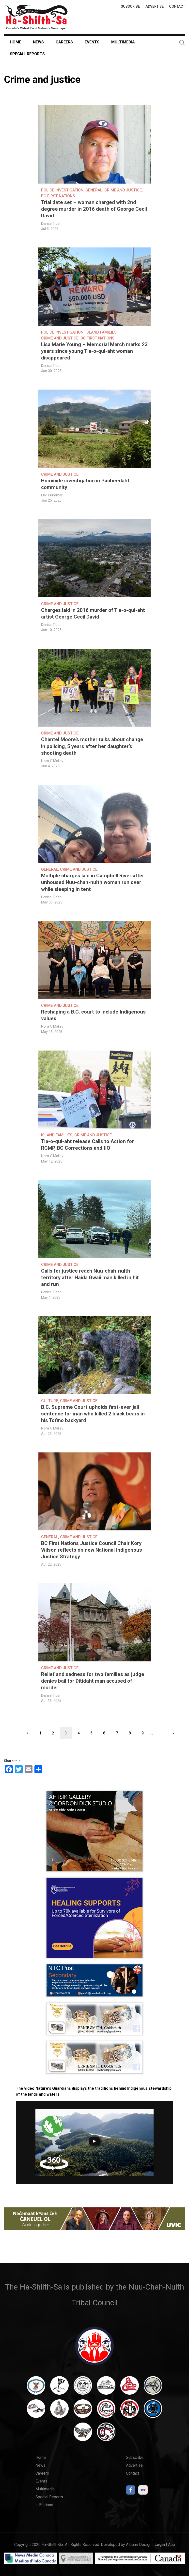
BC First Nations (58, 196)
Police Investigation (62, 190)
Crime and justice (123, 190)
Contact (177, 6)
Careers (64, 42)
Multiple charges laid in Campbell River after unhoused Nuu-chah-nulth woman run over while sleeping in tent (92, 882)
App (171, 2544)
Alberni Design (138, 2544)
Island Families (101, 332)
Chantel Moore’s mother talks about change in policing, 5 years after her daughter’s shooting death (92, 746)
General (93, 190)
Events (92, 42)
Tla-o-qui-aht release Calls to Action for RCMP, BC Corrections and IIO (87, 1144)
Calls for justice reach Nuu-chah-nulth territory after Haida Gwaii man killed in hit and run (90, 1277)
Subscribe (130, 6)
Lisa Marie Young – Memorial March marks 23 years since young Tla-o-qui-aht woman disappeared (94, 351)
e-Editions (44, 2504)
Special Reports (27, 54)
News (38, 42)
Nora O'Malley (52, 761)
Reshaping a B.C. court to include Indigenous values (93, 1015)
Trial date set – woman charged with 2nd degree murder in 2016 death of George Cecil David (94, 209)
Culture (49, 1400)
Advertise (154, 6)
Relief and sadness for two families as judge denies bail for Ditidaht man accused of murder (92, 1681)
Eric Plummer (52, 495)
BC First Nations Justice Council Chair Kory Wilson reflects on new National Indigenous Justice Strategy (91, 1550)
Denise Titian (51, 224)
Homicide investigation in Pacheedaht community (85, 484)
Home (15, 42)
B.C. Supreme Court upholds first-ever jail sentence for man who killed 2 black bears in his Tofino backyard (93, 1413)
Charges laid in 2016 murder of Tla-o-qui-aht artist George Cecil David (93, 613)
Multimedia (123, 42)
